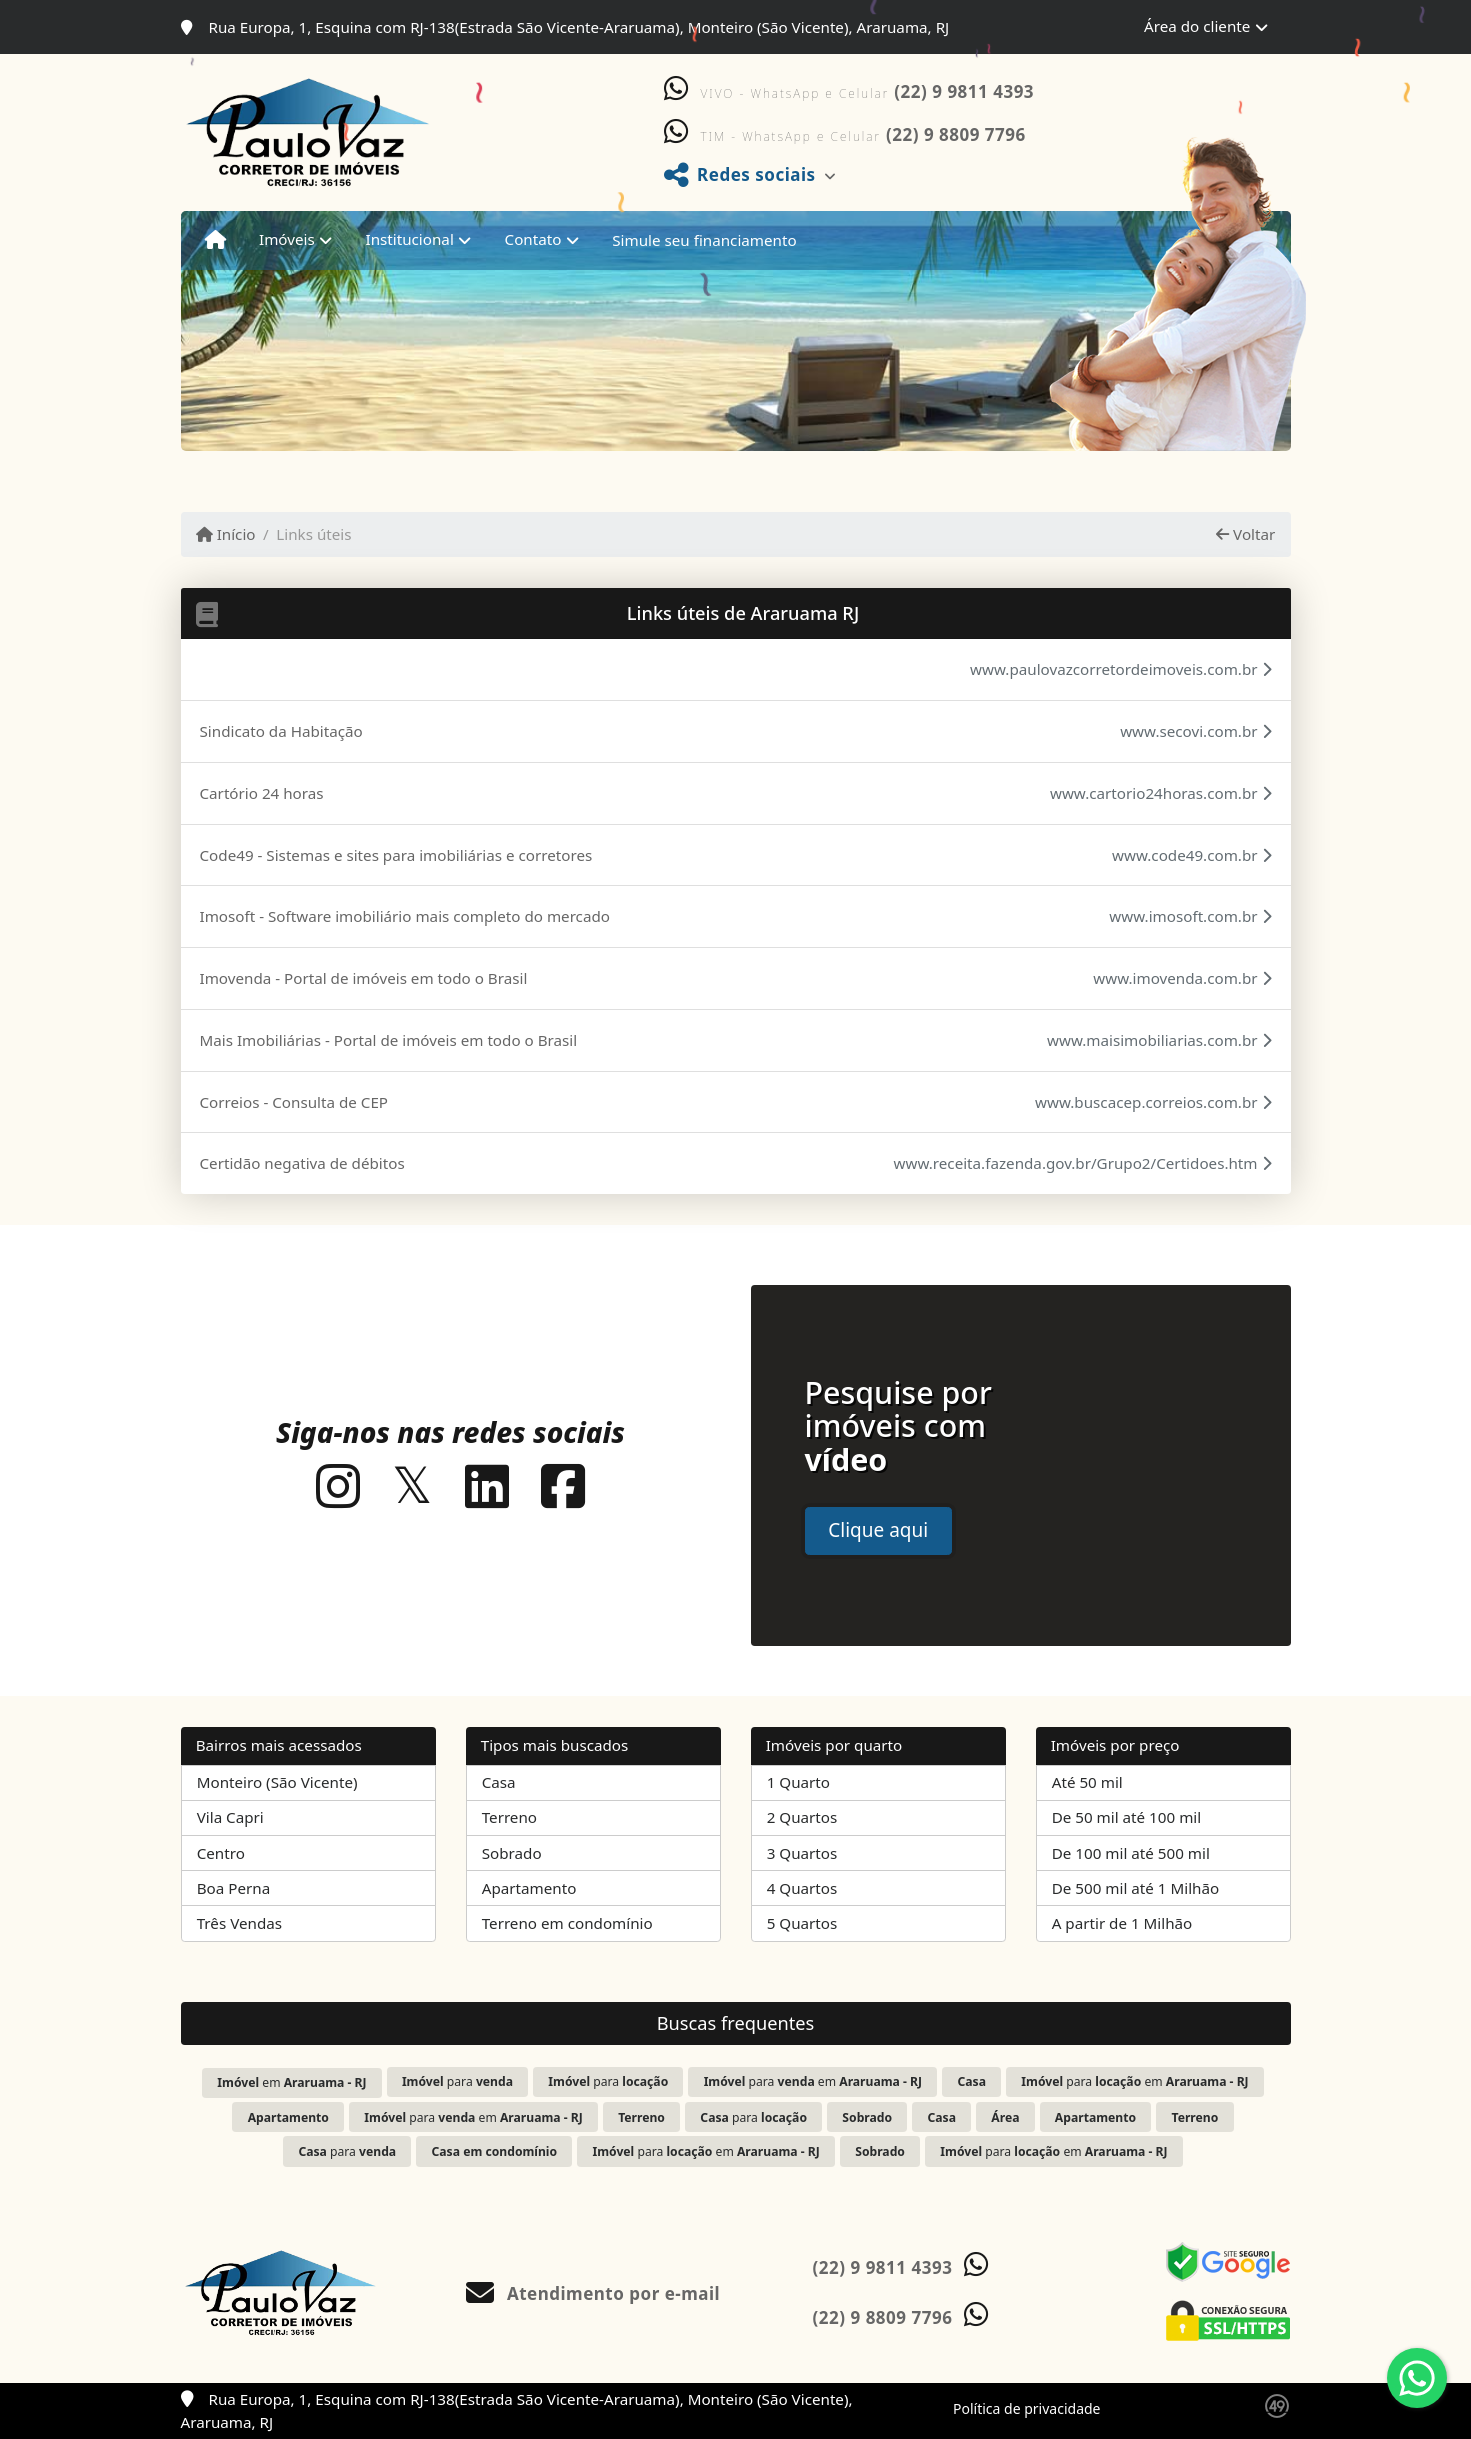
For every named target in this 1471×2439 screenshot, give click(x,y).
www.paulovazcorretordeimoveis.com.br (1120, 669)
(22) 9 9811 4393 (964, 91)
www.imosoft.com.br (1190, 916)
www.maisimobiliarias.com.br (1159, 1040)
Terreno (509, 1817)
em (291, 2082)
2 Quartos (802, 1817)
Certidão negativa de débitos (302, 1163)
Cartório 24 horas (262, 793)
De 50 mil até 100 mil (1126, 1817)
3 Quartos (802, 1853)
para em (813, 2081)
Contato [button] (533, 239)
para (457, 2081)
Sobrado (512, 1853)
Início (226, 534)
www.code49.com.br (1191, 855)
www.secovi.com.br (1195, 731)
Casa (499, 1782)
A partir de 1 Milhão (1122, 1923)
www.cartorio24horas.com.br (1161, 793)
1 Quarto (798, 1782)
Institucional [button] (410, 239)
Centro (221, 1853)
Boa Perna (233, 1888)
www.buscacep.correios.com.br (1153, 1102)
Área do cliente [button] (1197, 26)
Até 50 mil (1087, 1782)
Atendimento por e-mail (593, 2293)
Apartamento (529, 1888)
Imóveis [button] (287, 239)
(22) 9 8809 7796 (956, 134)
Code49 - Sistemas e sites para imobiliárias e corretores (396, 855)
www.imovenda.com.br (1182, 978)
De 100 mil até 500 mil (1131, 1853)
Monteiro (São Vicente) (277, 1782)
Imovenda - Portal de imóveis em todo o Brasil (364, 978)
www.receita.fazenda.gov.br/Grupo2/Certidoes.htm (1083, 1163)
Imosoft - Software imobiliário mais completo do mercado (405, 916)
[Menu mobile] (215, 240)
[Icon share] (338, 1486)
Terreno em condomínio (567, 1923)
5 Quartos (802, 1923)
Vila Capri (230, 1817)
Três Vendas (239, 1923)
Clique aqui (878, 1530)
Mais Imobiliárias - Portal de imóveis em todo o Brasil (389, 1040)
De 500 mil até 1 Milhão (1135, 1888)
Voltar (1245, 534)
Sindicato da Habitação (281, 731)
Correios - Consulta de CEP (294, 1102)
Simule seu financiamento (704, 240)
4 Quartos (802, 1888)
